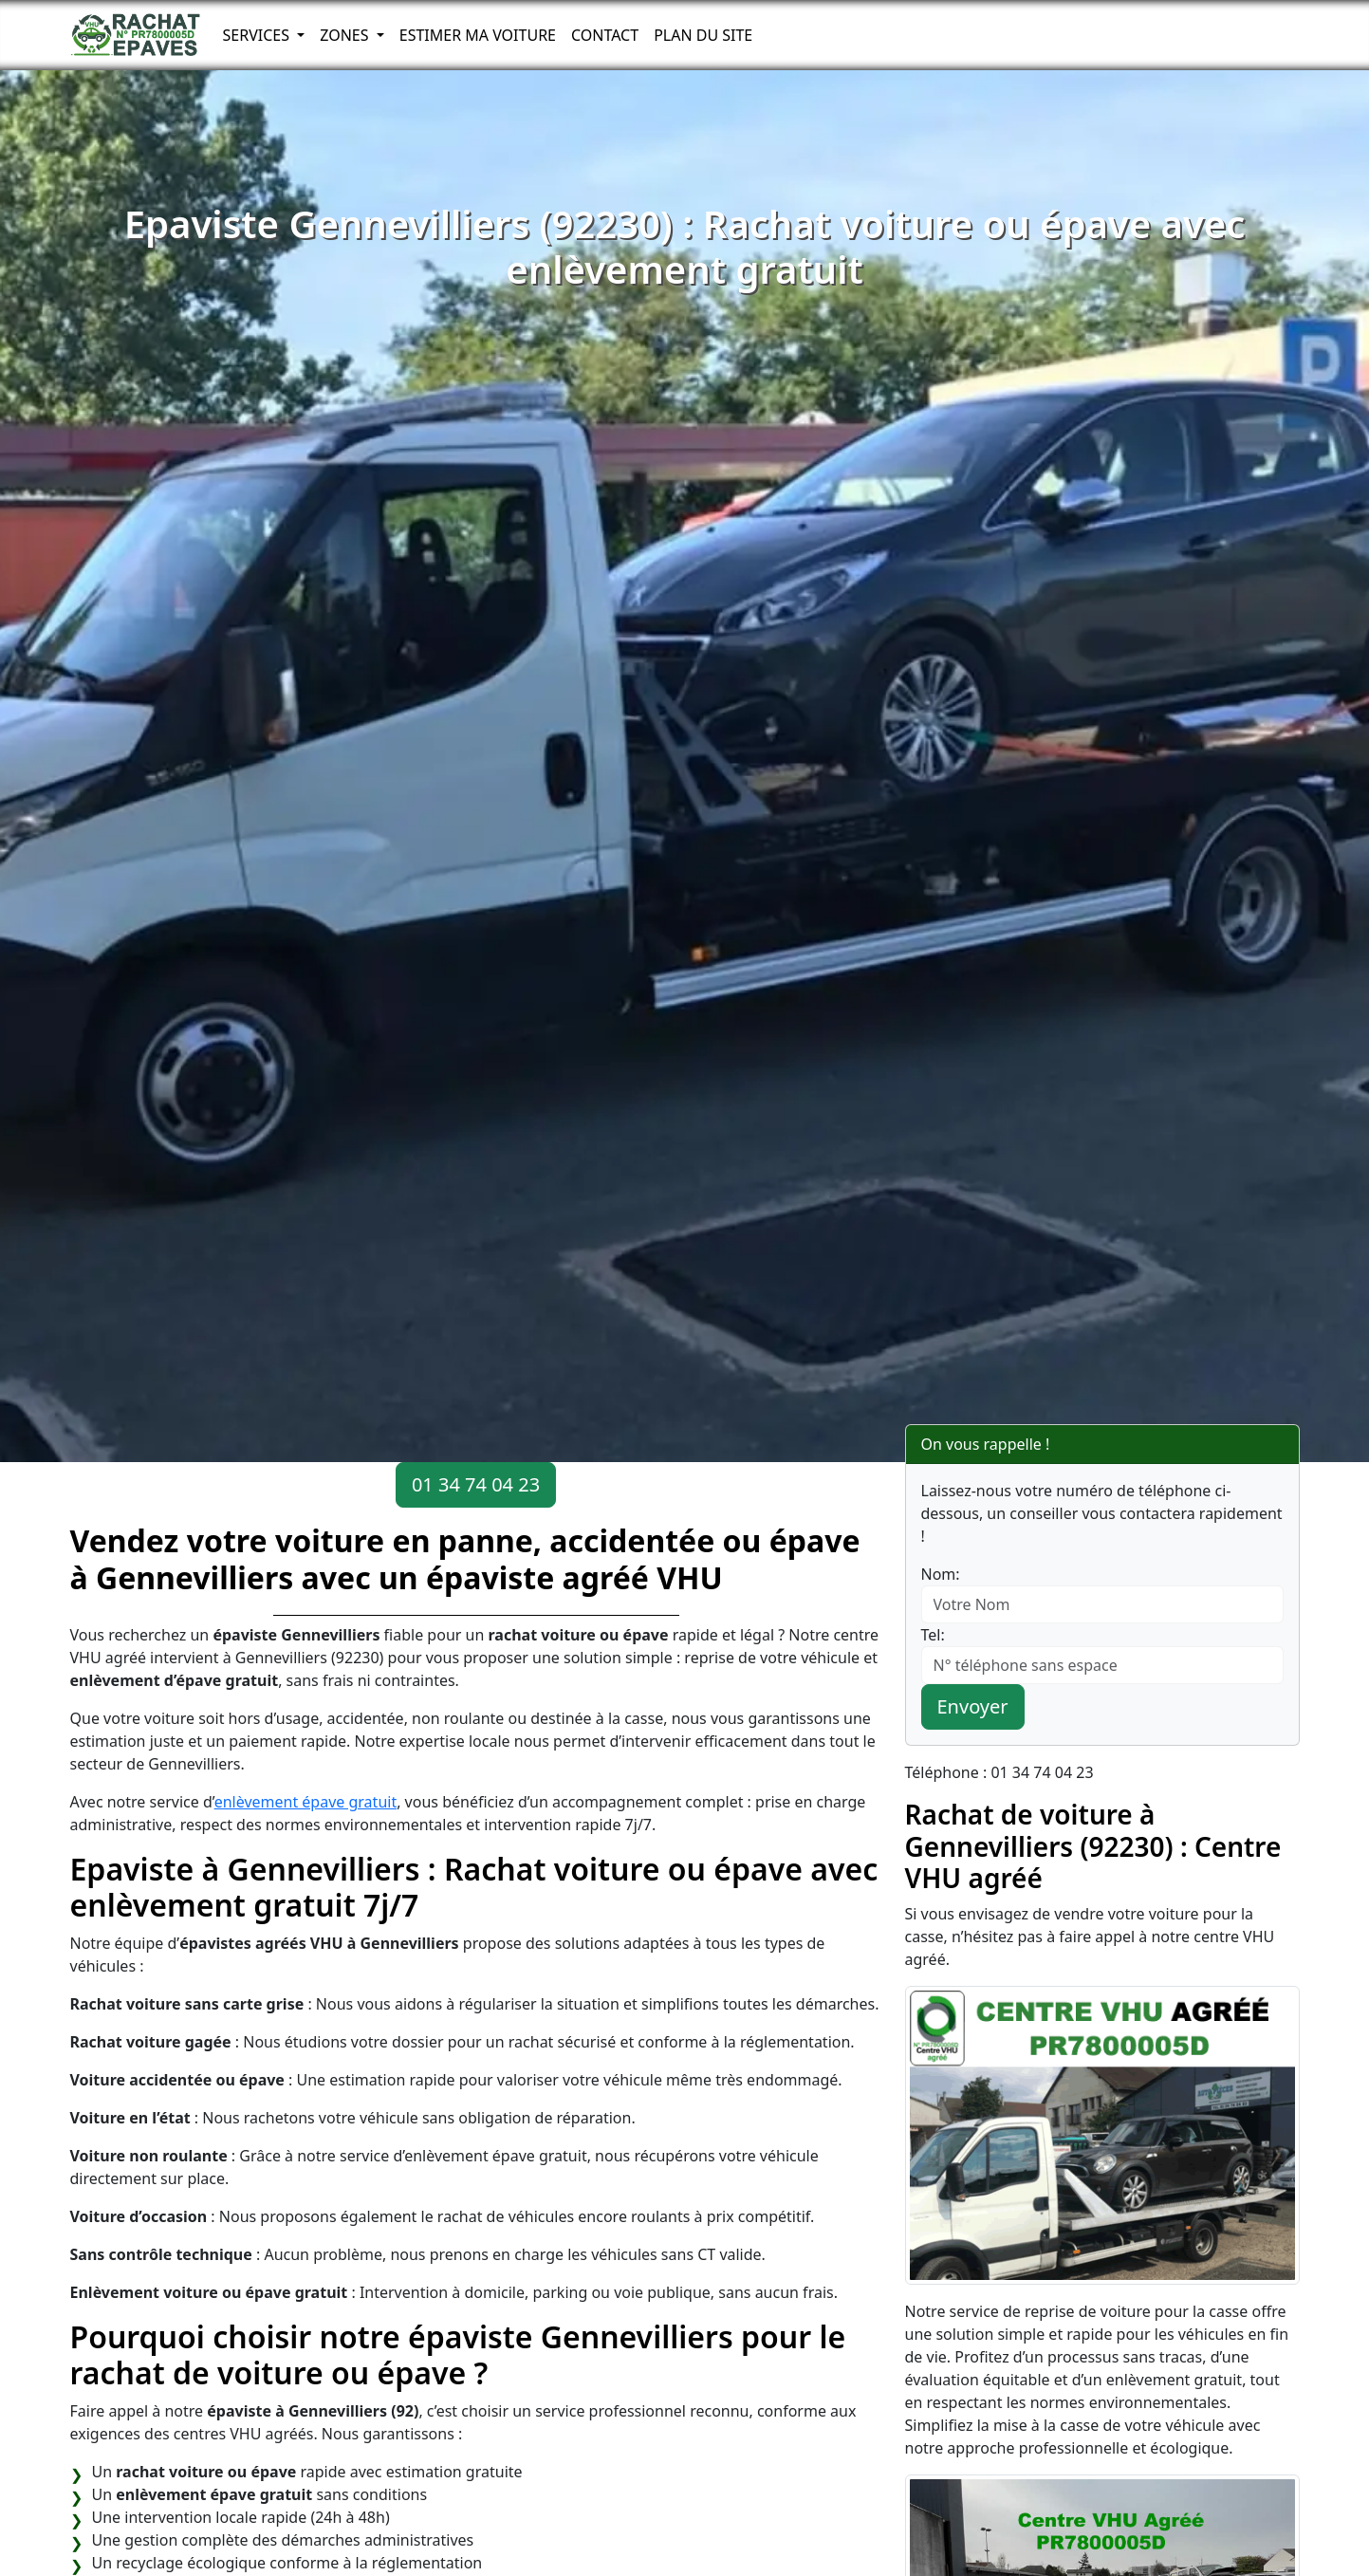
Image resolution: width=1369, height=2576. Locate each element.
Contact (604, 35)
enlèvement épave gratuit (306, 1801)
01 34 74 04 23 (476, 1484)
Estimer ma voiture (477, 35)
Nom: (940, 1574)
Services (258, 35)
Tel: (933, 1634)
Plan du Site (703, 35)
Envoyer (972, 1706)
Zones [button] (346, 35)
